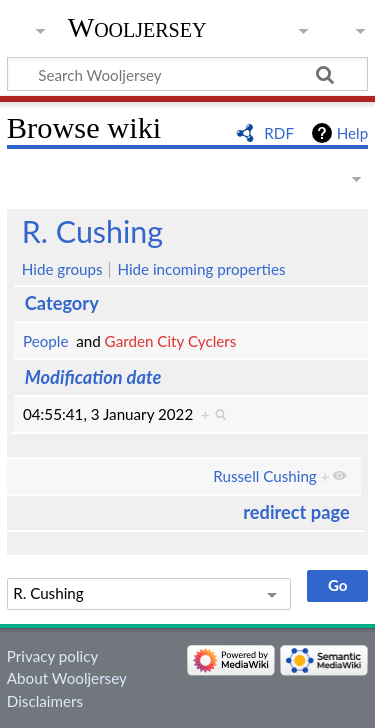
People (45, 341)
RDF (279, 133)
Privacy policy (52, 656)
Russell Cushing (264, 476)
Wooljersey (137, 27)
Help (352, 133)
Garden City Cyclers (171, 341)
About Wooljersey (67, 678)
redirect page (296, 512)
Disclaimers (45, 701)
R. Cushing (92, 231)
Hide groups (62, 269)
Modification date (93, 377)
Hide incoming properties (201, 269)
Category (62, 303)
